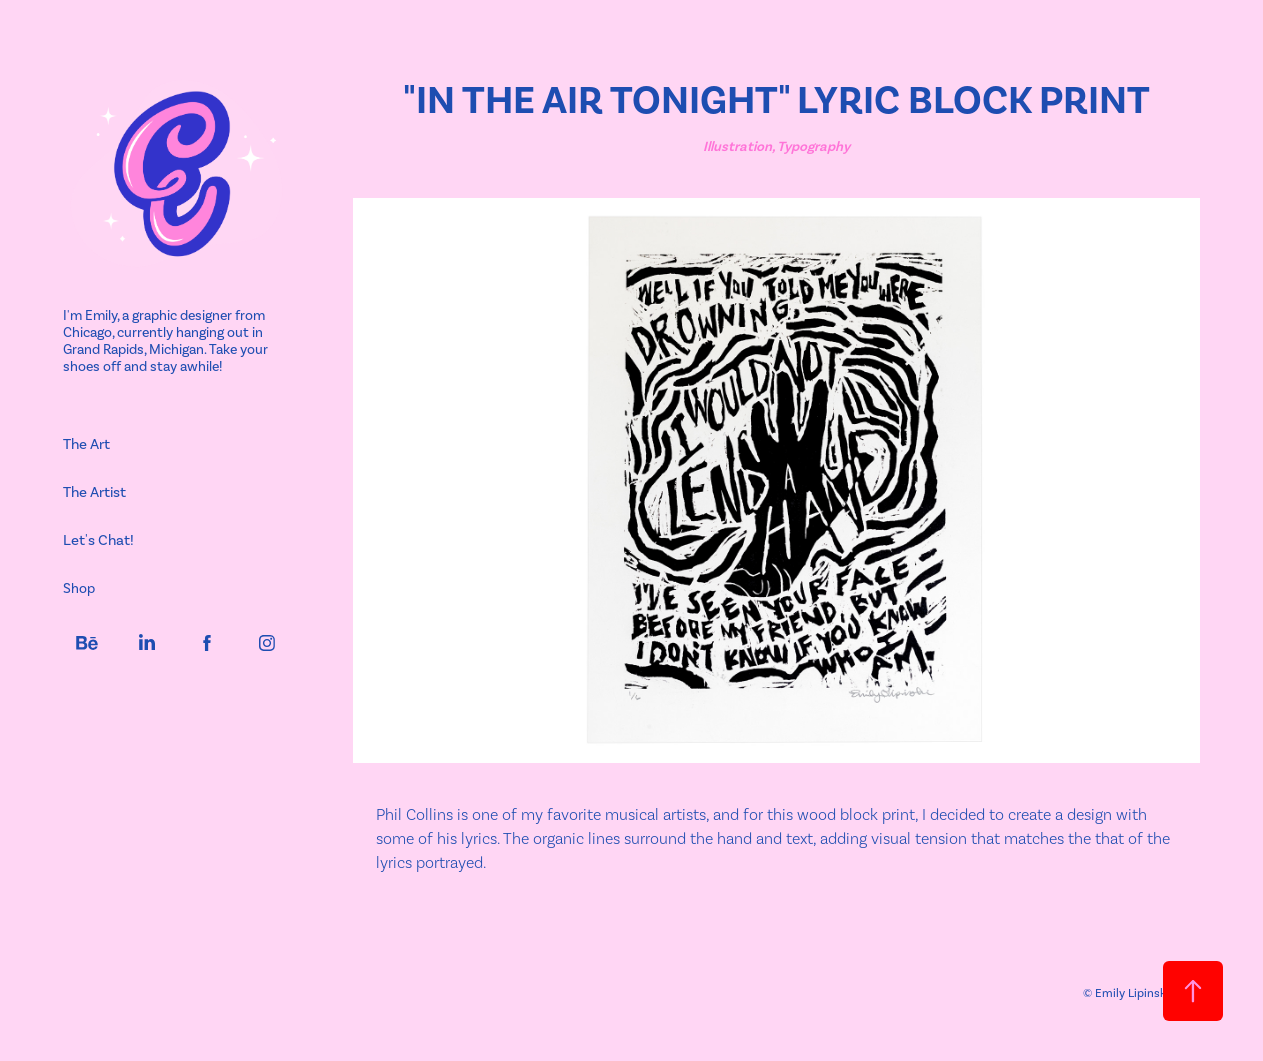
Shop (79, 588)
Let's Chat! (98, 540)
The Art (86, 444)
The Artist (94, 492)
